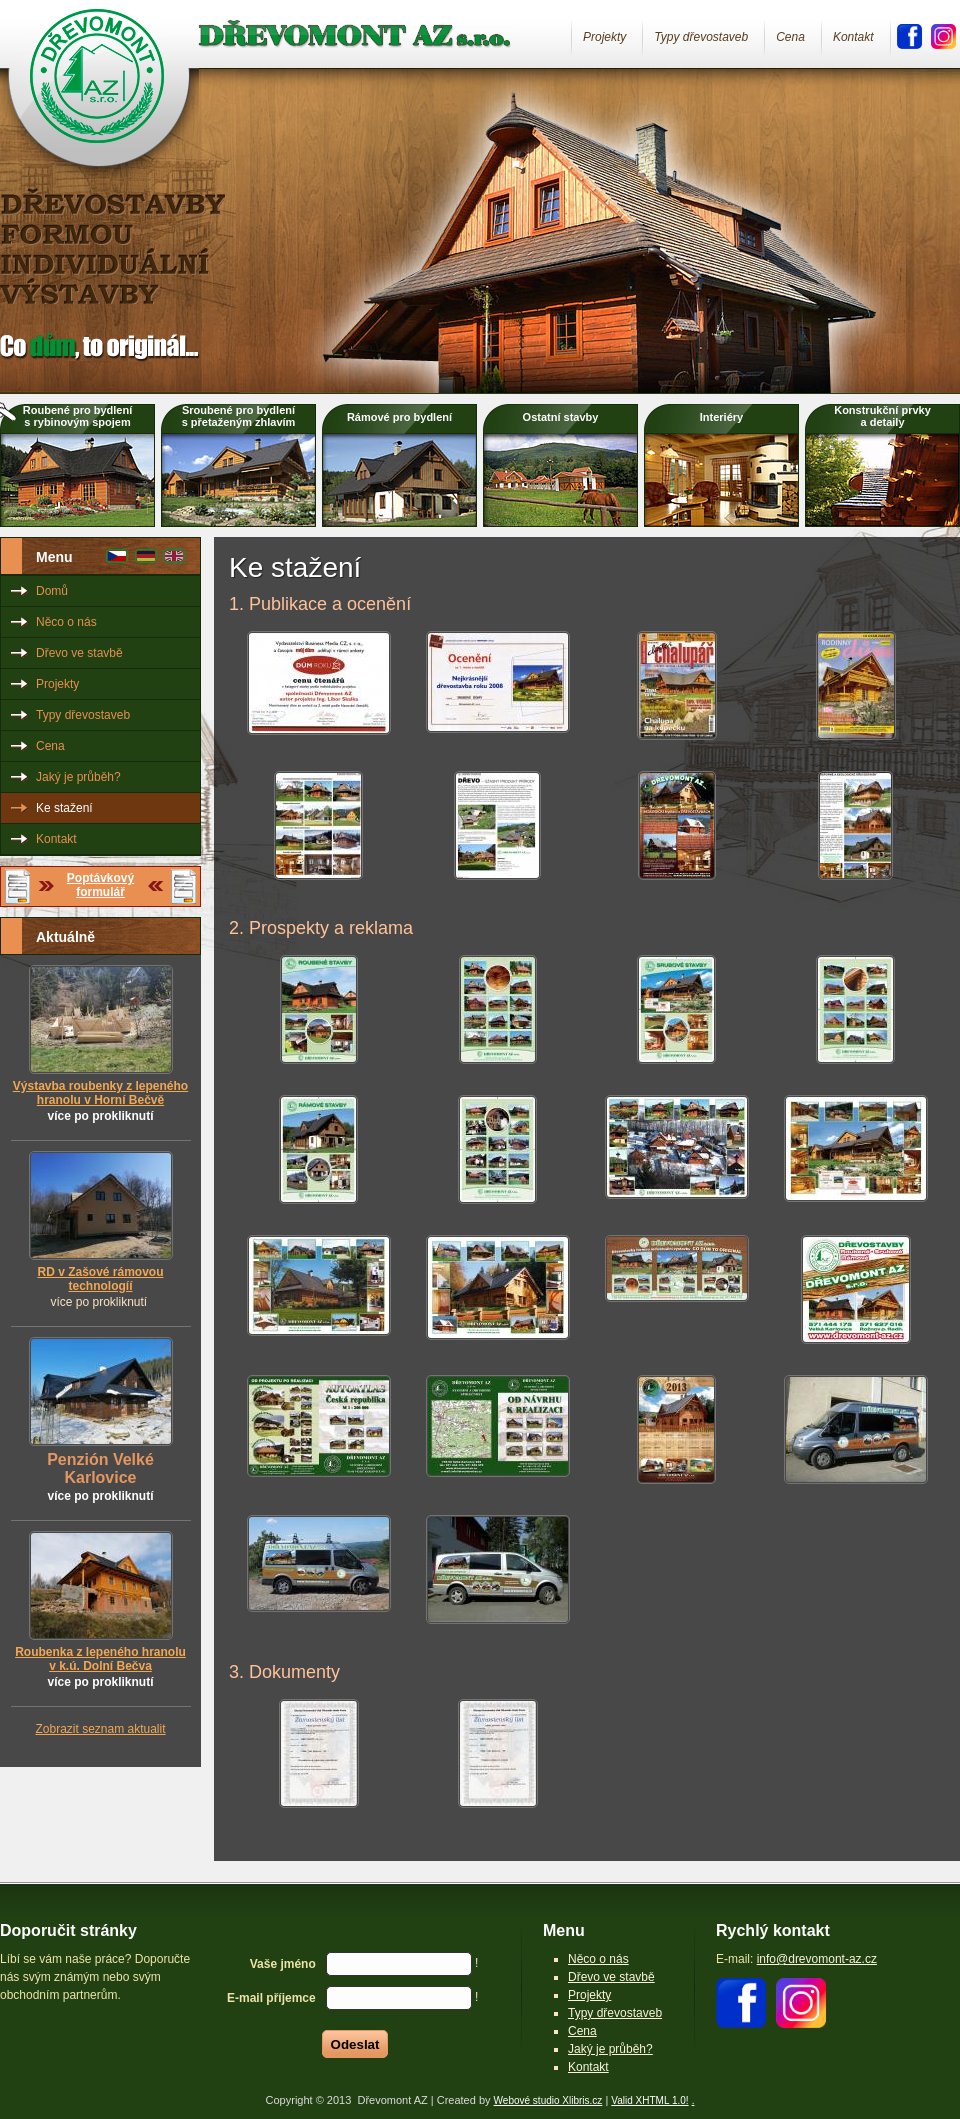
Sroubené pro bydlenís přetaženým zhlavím (239, 416)
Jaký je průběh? (78, 777)
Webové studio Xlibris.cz (548, 2100)
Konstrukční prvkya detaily (882, 416)
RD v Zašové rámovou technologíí (100, 1279)
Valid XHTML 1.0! (649, 2100)
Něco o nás (66, 622)
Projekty (604, 37)
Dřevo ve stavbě (79, 653)
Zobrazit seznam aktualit (100, 1729)
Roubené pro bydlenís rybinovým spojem (77, 416)
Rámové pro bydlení (399, 417)
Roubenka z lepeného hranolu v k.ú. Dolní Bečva (100, 1659)
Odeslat (355, 2044)
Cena (790, 37)
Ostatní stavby (561, 417)
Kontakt (853, 37)
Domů (52, 591)
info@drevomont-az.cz (817, 1959)
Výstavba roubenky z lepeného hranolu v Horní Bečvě (100, 1093)
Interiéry (721, 417)
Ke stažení (64, 808)
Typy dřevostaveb (701, 37)
